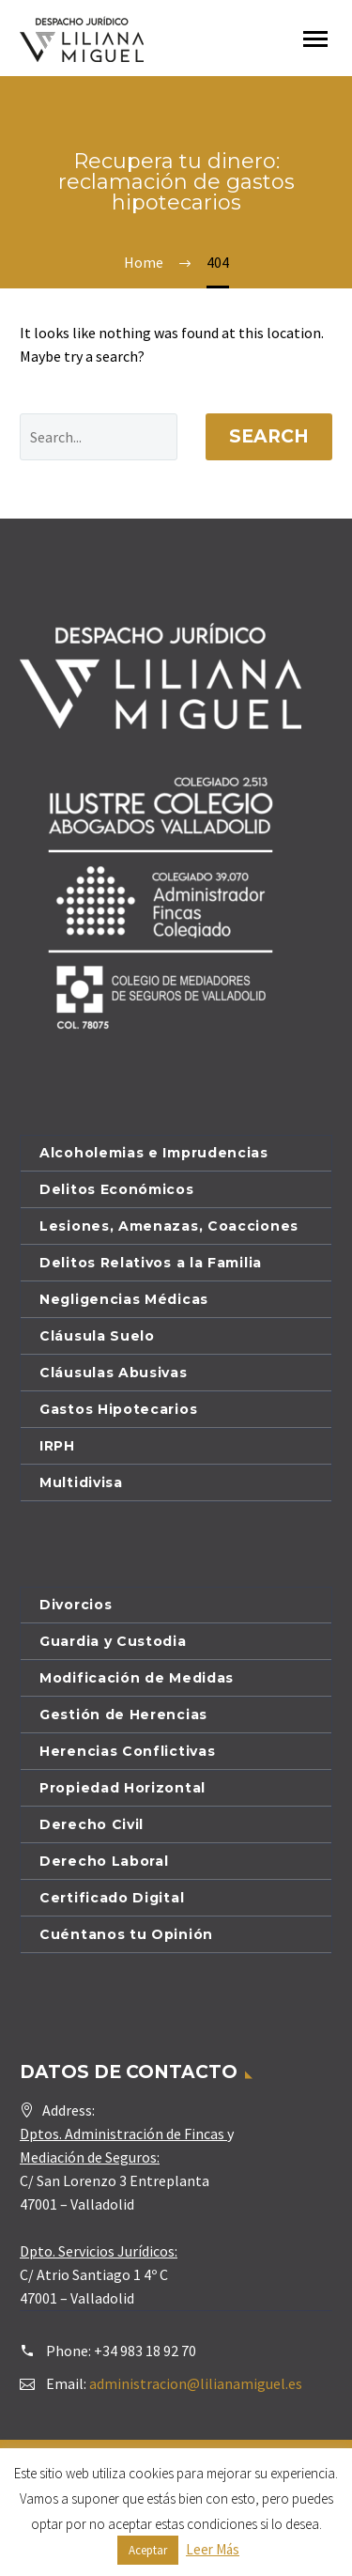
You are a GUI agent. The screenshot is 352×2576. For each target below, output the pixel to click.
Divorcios (75, 1604)
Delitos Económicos (116, 1189)
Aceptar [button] (148, 2550)
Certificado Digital (111, 1897)
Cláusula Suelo (97, 1335)
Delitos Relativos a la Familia (150, 1262)
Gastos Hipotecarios (118, 1409)
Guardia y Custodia (113, 1641)
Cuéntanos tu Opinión (126, 1934)
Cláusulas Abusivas (113, 1372)
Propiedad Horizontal (122, 1787)
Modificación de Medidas (136, 1677)
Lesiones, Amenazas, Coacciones (168, 1226)
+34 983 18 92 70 (145, 2350)
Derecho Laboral (104, 1861)
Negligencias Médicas (123, 1299)
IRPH (57, 1445)
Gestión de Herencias (123, 1714)
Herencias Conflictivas (127, 1751)
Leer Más (212, 2549)
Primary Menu (315, 39)
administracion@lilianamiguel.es (195, 2383)
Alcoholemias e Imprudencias (153, 1152)
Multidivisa (81, 1482)
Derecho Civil (91, 1824)
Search (269, 436)
